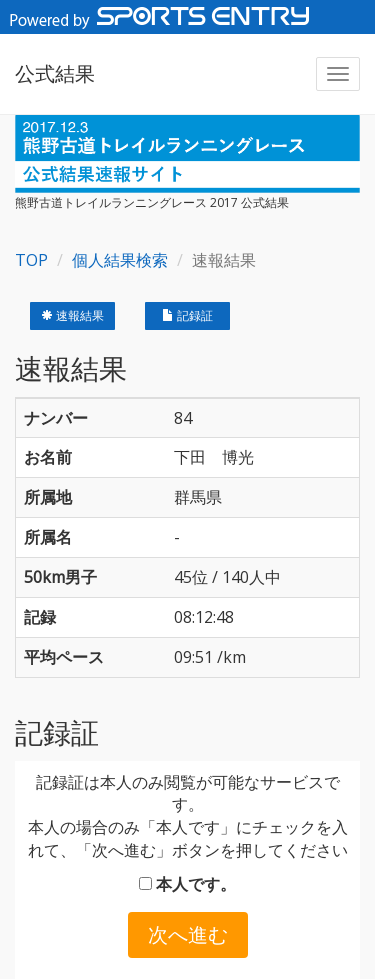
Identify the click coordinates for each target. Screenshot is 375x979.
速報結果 (72, 315)
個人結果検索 (120, 260)
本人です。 (187, 884)
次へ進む (188, 934)
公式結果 (55, 73)
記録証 (187, 315)
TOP (31, 260)
